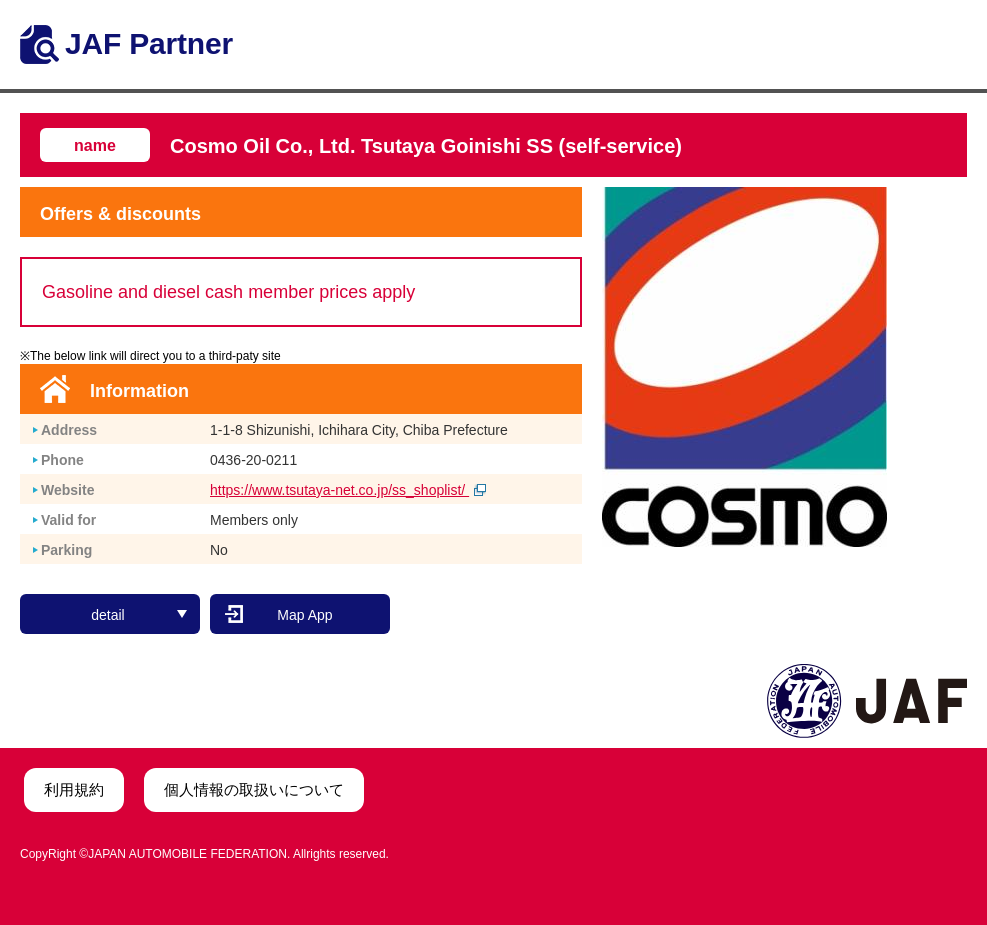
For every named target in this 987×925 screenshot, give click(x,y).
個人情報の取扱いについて (254, 789)
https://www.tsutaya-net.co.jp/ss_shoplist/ (348, 490)
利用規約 (74, 789)
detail (139, 615)
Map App (304, 615)
